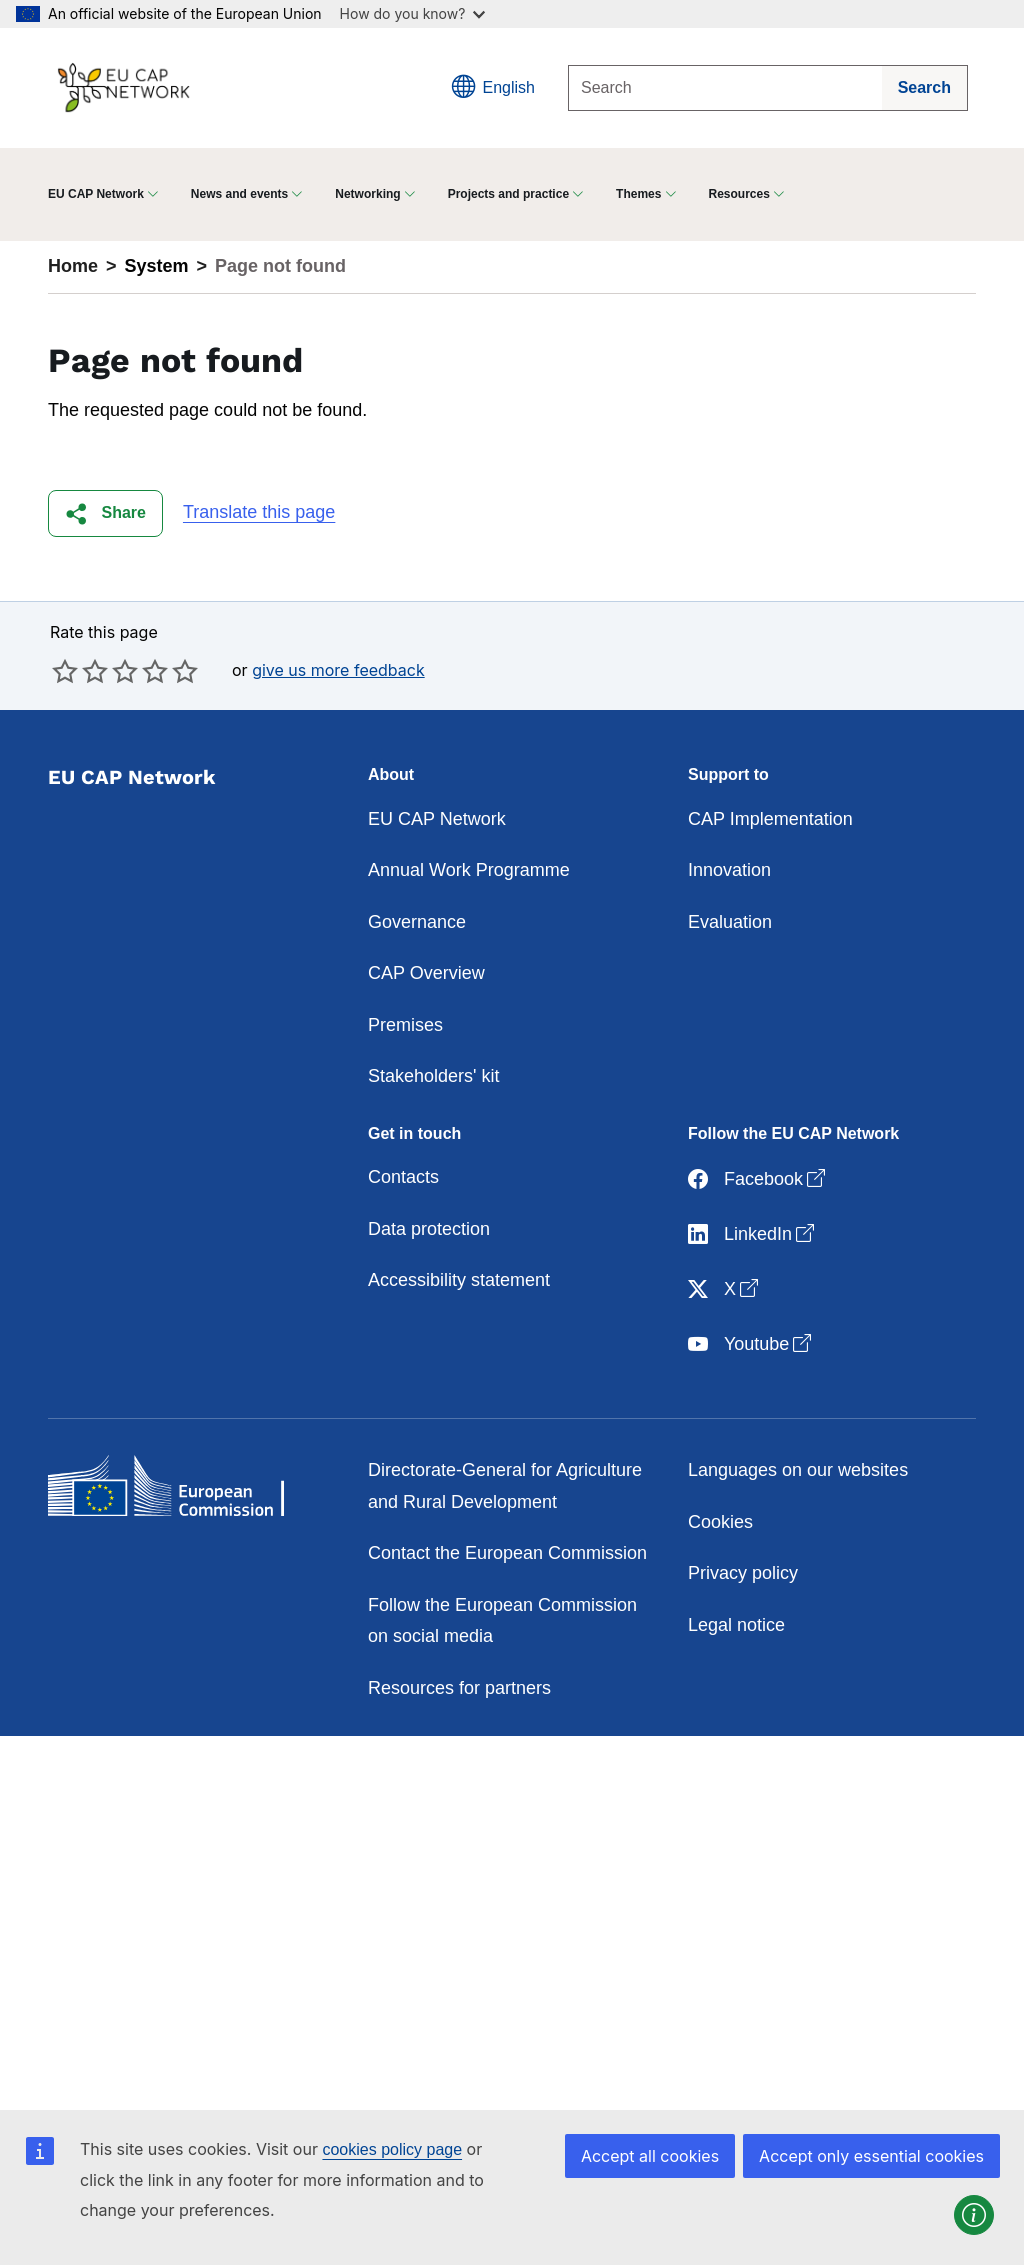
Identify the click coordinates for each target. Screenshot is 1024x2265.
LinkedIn (753, 1234)
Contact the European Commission (507, 1553)
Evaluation (730, 922)
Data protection (429, 1229)
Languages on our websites (798, 1470)
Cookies (720, 1522)
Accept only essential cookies (871, 2156)
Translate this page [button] (259, 512)
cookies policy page (392, 2149)
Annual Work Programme (469, 870)
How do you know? (413, 13)
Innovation (729, 870)
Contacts (403, 1177)
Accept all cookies (650, 2156)
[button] (105, 513)
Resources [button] (739, 194)
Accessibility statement (459, 1280)
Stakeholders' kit (434, 1076)
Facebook (758, 1179)
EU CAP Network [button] (96, 194)
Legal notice (736, 1625)
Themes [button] (638, 194)
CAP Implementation (770, 819)
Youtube (751, 1344)
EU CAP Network (437, 819)
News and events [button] (239, 194)
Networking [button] (367, 194)
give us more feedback (338, 670)
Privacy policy (743, 1573)
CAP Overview (426, 973)
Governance (417, 922)
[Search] (725, 88)
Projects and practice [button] (508, 194)
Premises (405, 1025)
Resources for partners (459, 1688)
